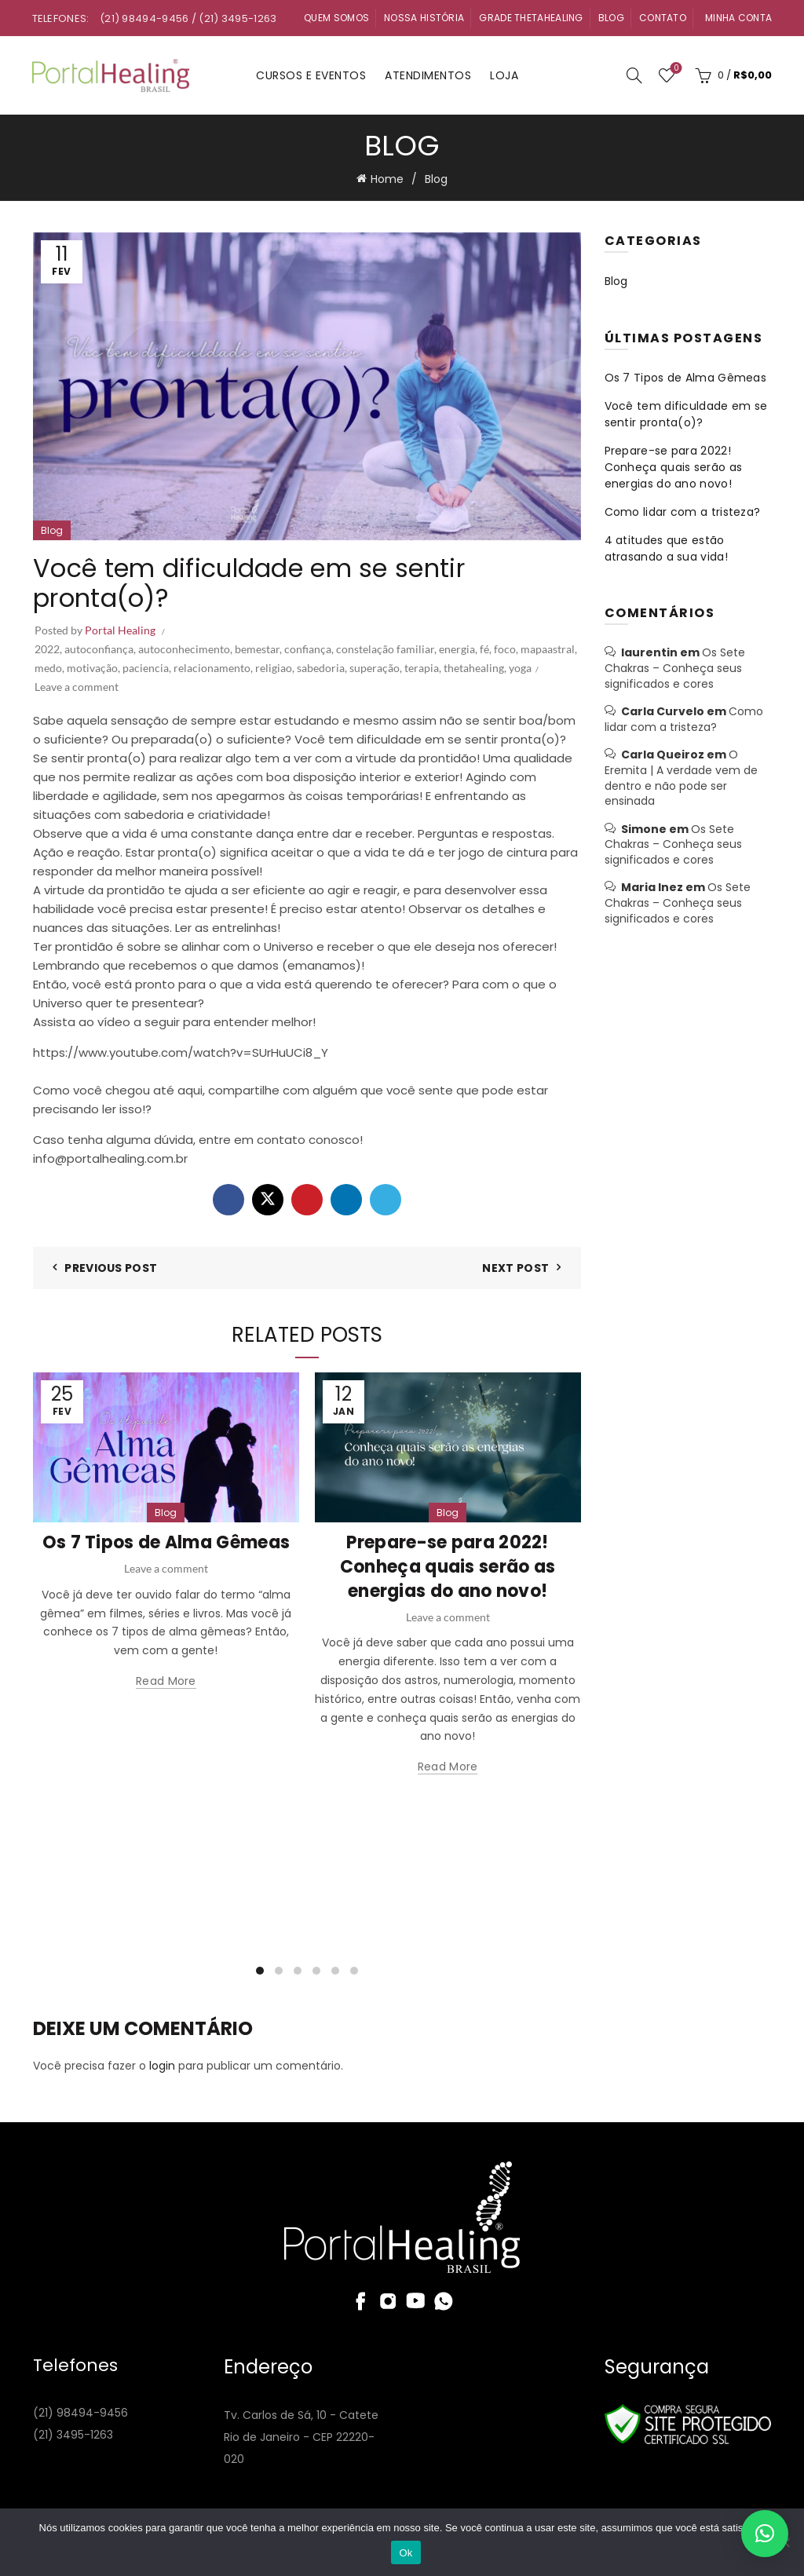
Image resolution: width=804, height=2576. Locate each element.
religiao (273, 667)
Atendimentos (428, 75)
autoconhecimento (184, 649)
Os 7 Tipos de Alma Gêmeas (166, 1542)
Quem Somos (336, 17)
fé (484, 649)
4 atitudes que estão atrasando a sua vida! (666, 548)
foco (505, 649)
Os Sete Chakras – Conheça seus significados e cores (675, 668)
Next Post (515, 1268)
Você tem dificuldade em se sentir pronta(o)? (686, 414)
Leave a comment (77, 686)
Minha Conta (738, 17)
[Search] (634, 75)
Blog (611, 17)
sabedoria (321, 667)
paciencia (145, 667)
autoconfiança (98, 649)
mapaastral (548, 649)
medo (48, 667)
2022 (47, 649)
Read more (166, 1681)
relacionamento (212, 667)
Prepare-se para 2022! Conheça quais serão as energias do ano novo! (448, 1566)
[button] (764, 2533)
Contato (662, 17)
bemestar (257, 649)
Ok (405, 2553)
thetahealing (474, 667)
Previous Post (110, 1268)
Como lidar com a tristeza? (683, 512)
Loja (504, 75)
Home (387, 179)
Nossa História (424, 17)
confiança (307, 649)
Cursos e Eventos (311, 75)
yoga (520, 667)
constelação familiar (385, 649)
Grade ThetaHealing (531, 17)
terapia (421, 667)
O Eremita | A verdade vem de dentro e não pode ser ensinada (681, 778)
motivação (92, 667)
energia (457, 649)
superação (374, 667)
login (162, 2066)
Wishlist (675, 69)
